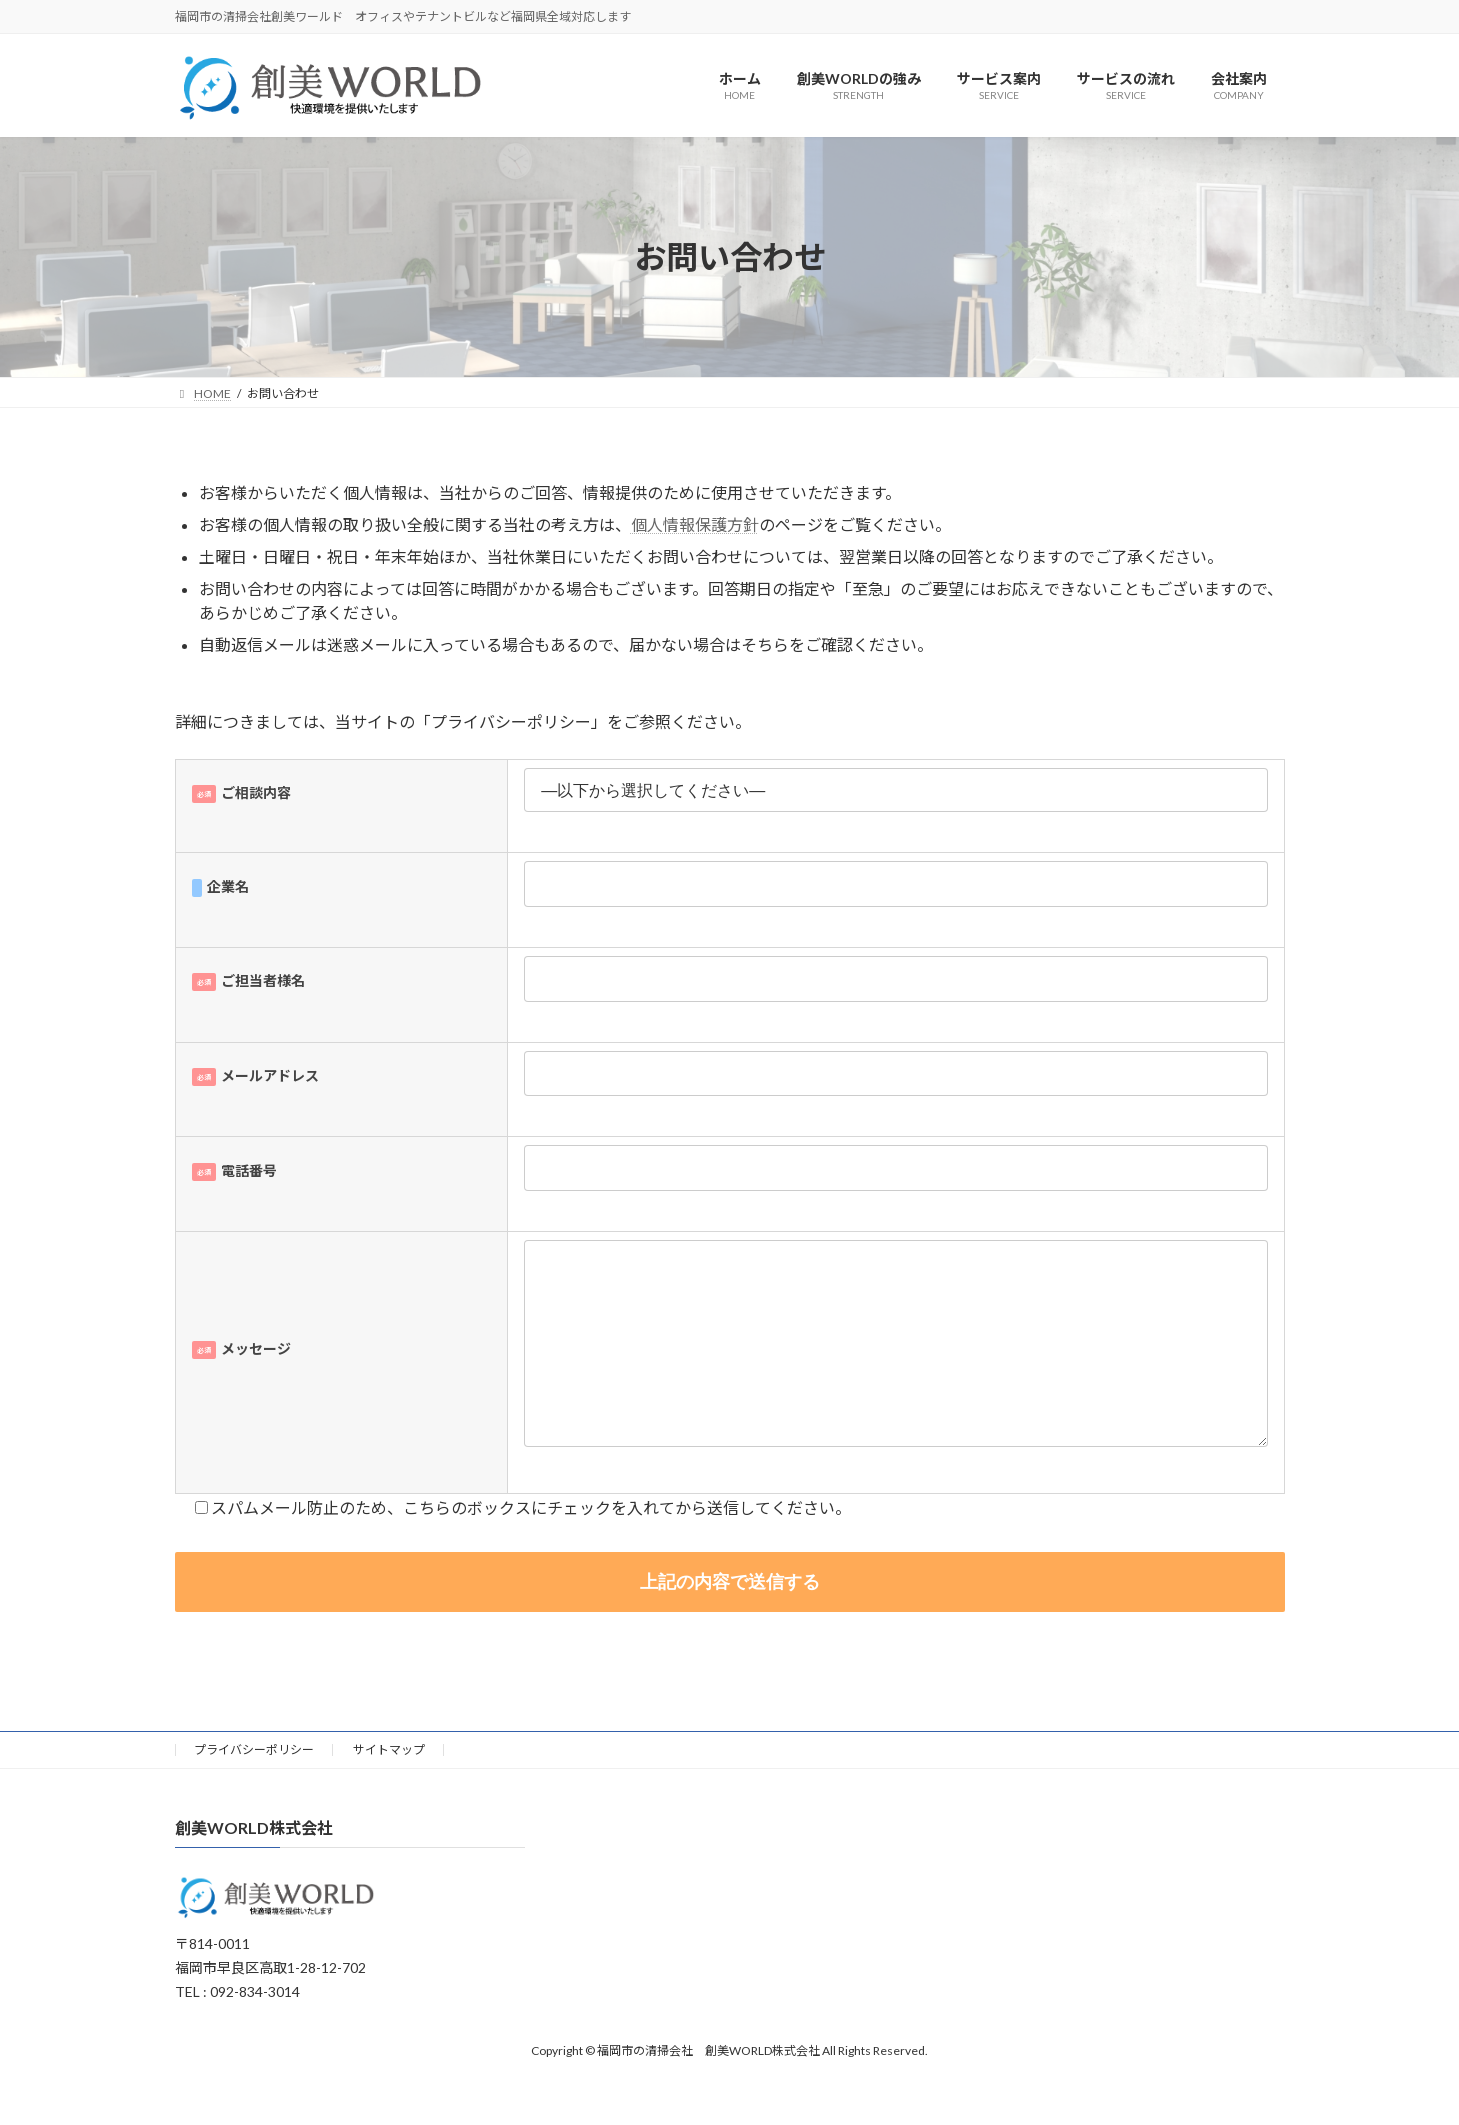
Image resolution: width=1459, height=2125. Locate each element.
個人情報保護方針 (695, 524)
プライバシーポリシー (254, 1789)
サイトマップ (389, 1789)
